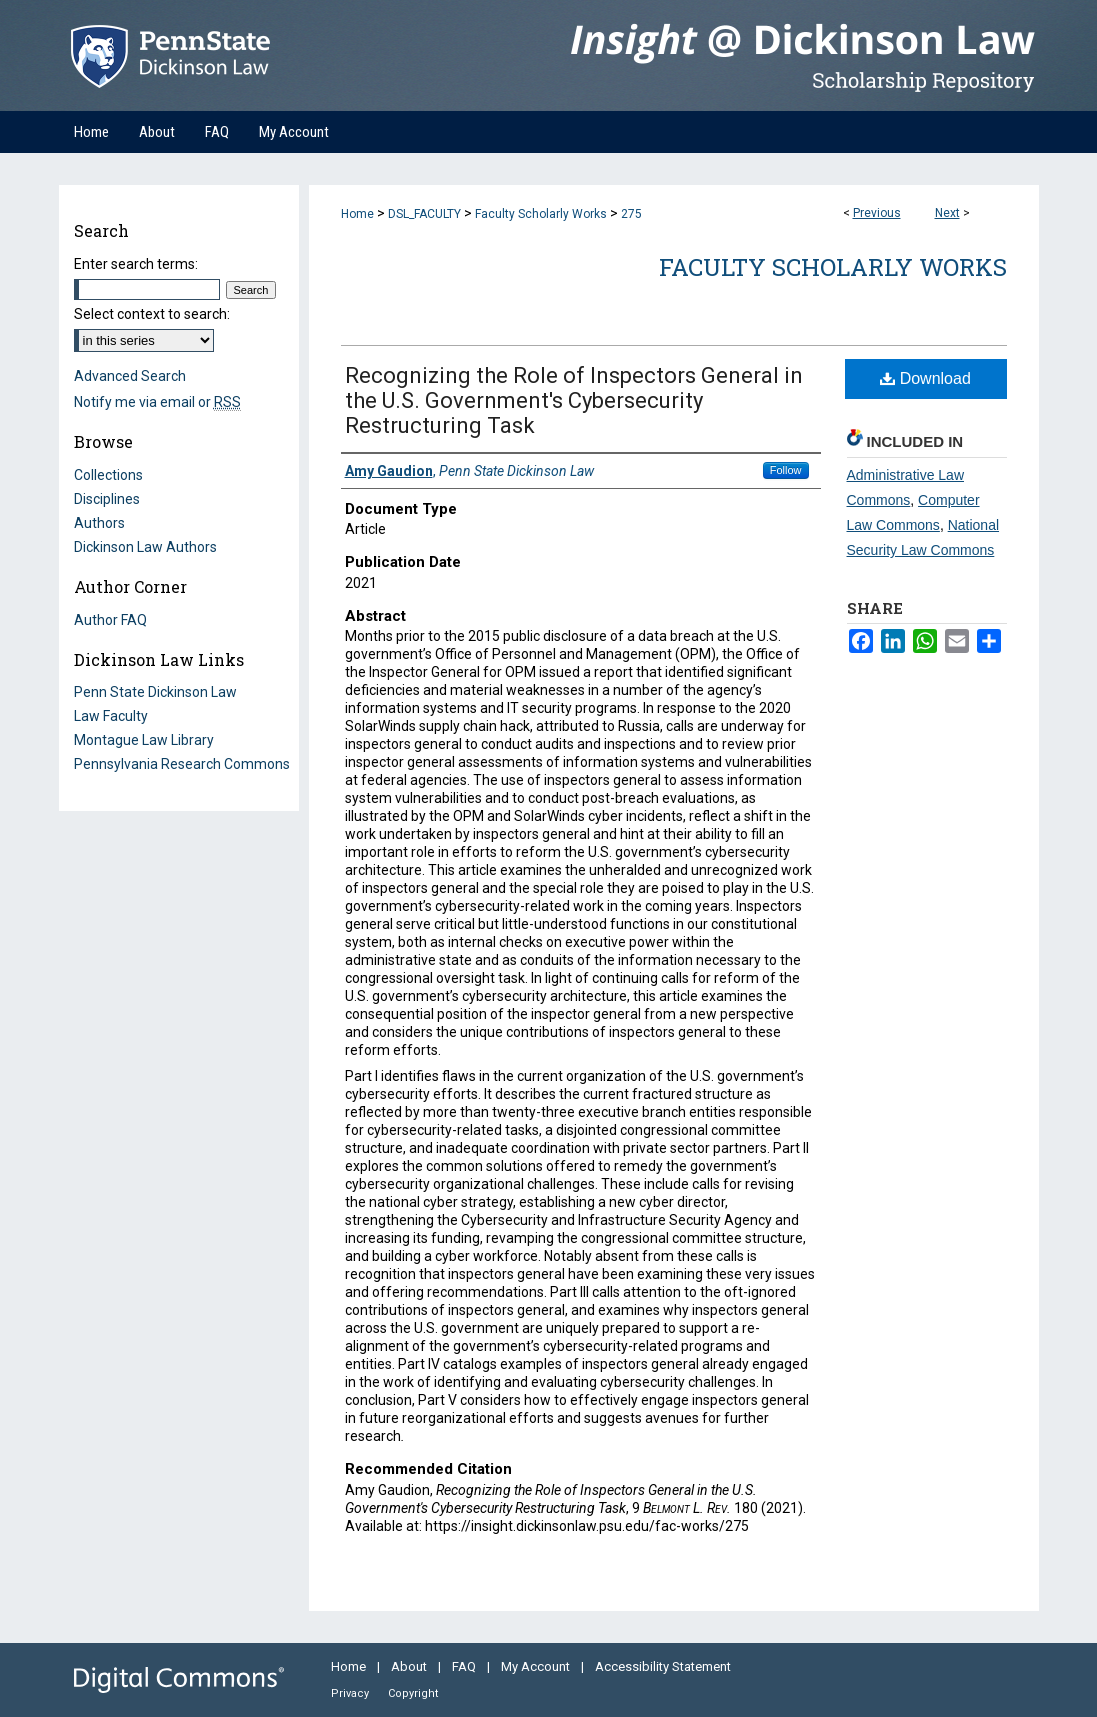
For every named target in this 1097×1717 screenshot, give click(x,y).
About (410, 1666)
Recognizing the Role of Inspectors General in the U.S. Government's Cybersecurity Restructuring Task (574, 400)
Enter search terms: (136, 264)
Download (925, 378)
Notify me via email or (157, 402)
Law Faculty (111, 716)
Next (947, 213)
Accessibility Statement (663, 1666)
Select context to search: (152, 314)
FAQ (465, 1666)
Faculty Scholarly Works (541, 214)
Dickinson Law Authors (145, 547)
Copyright (413, 1693)
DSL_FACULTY (424, 214)
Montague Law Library (144, 740)
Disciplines (107, 499)
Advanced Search (130, 376)
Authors (99, 523)
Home (357, 214)
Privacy (351, 1693)
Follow (786, 470)
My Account (537, 1666)
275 (631, 214)
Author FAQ (110, 620)
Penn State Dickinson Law (155, 692)
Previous (877, 213)
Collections (108, 475)
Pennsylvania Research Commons (182, 764)
